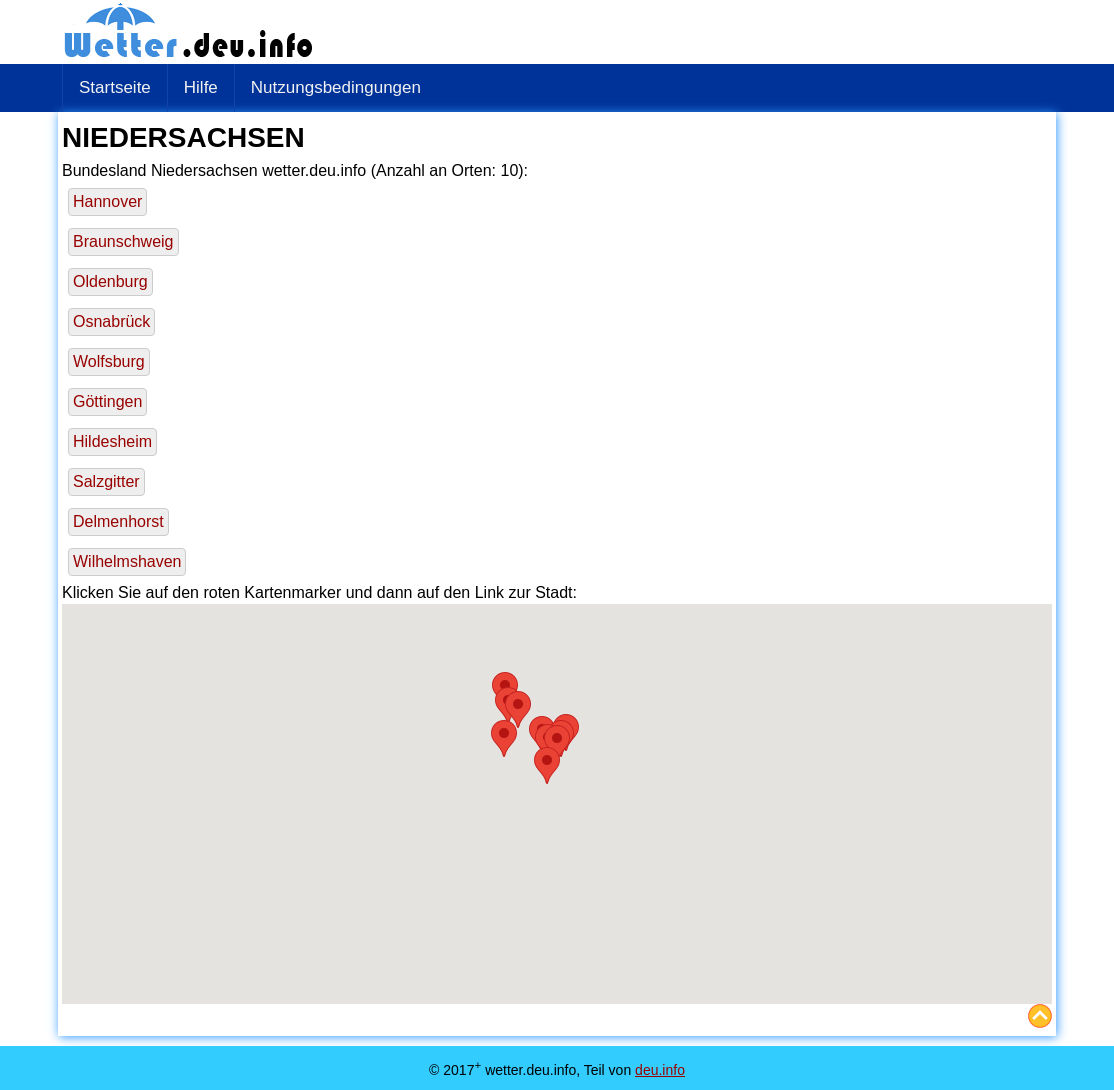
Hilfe (201, 87)
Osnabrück (111, 321)
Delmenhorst (118, 521)
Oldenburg (110, 281)
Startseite (115, 87)
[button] (504, 738)
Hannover (107, 201)
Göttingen (107, 401)
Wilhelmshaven (127, 561)
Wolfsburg (109, 361)
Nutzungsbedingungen (336, 87)
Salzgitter (106, 481)
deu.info (660, 1070)
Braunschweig (123, 241)
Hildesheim (112, 441)
